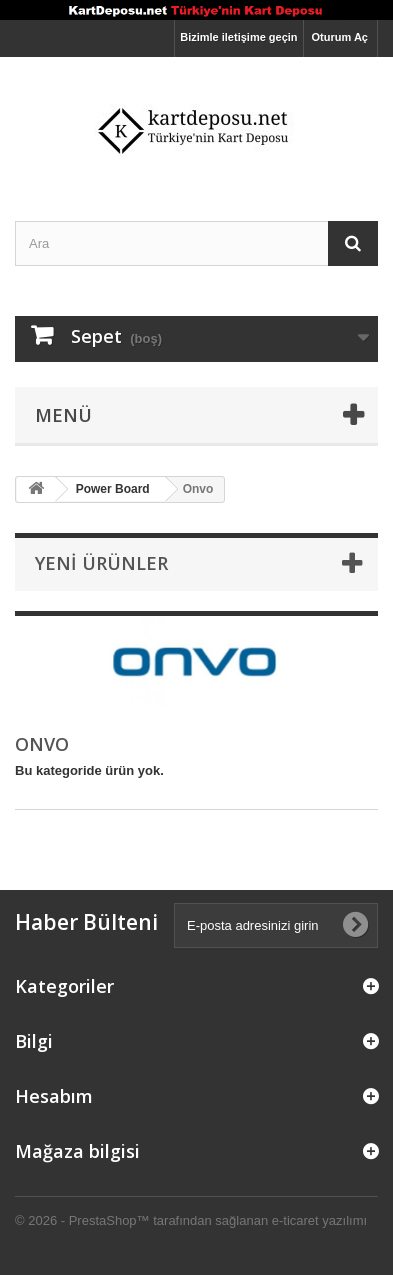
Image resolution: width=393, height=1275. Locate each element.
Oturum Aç (340, 37)
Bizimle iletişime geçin (238, 37)
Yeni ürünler (101, 563)
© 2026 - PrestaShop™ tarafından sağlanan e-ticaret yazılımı (191, 1220)
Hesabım (54, 1096)
